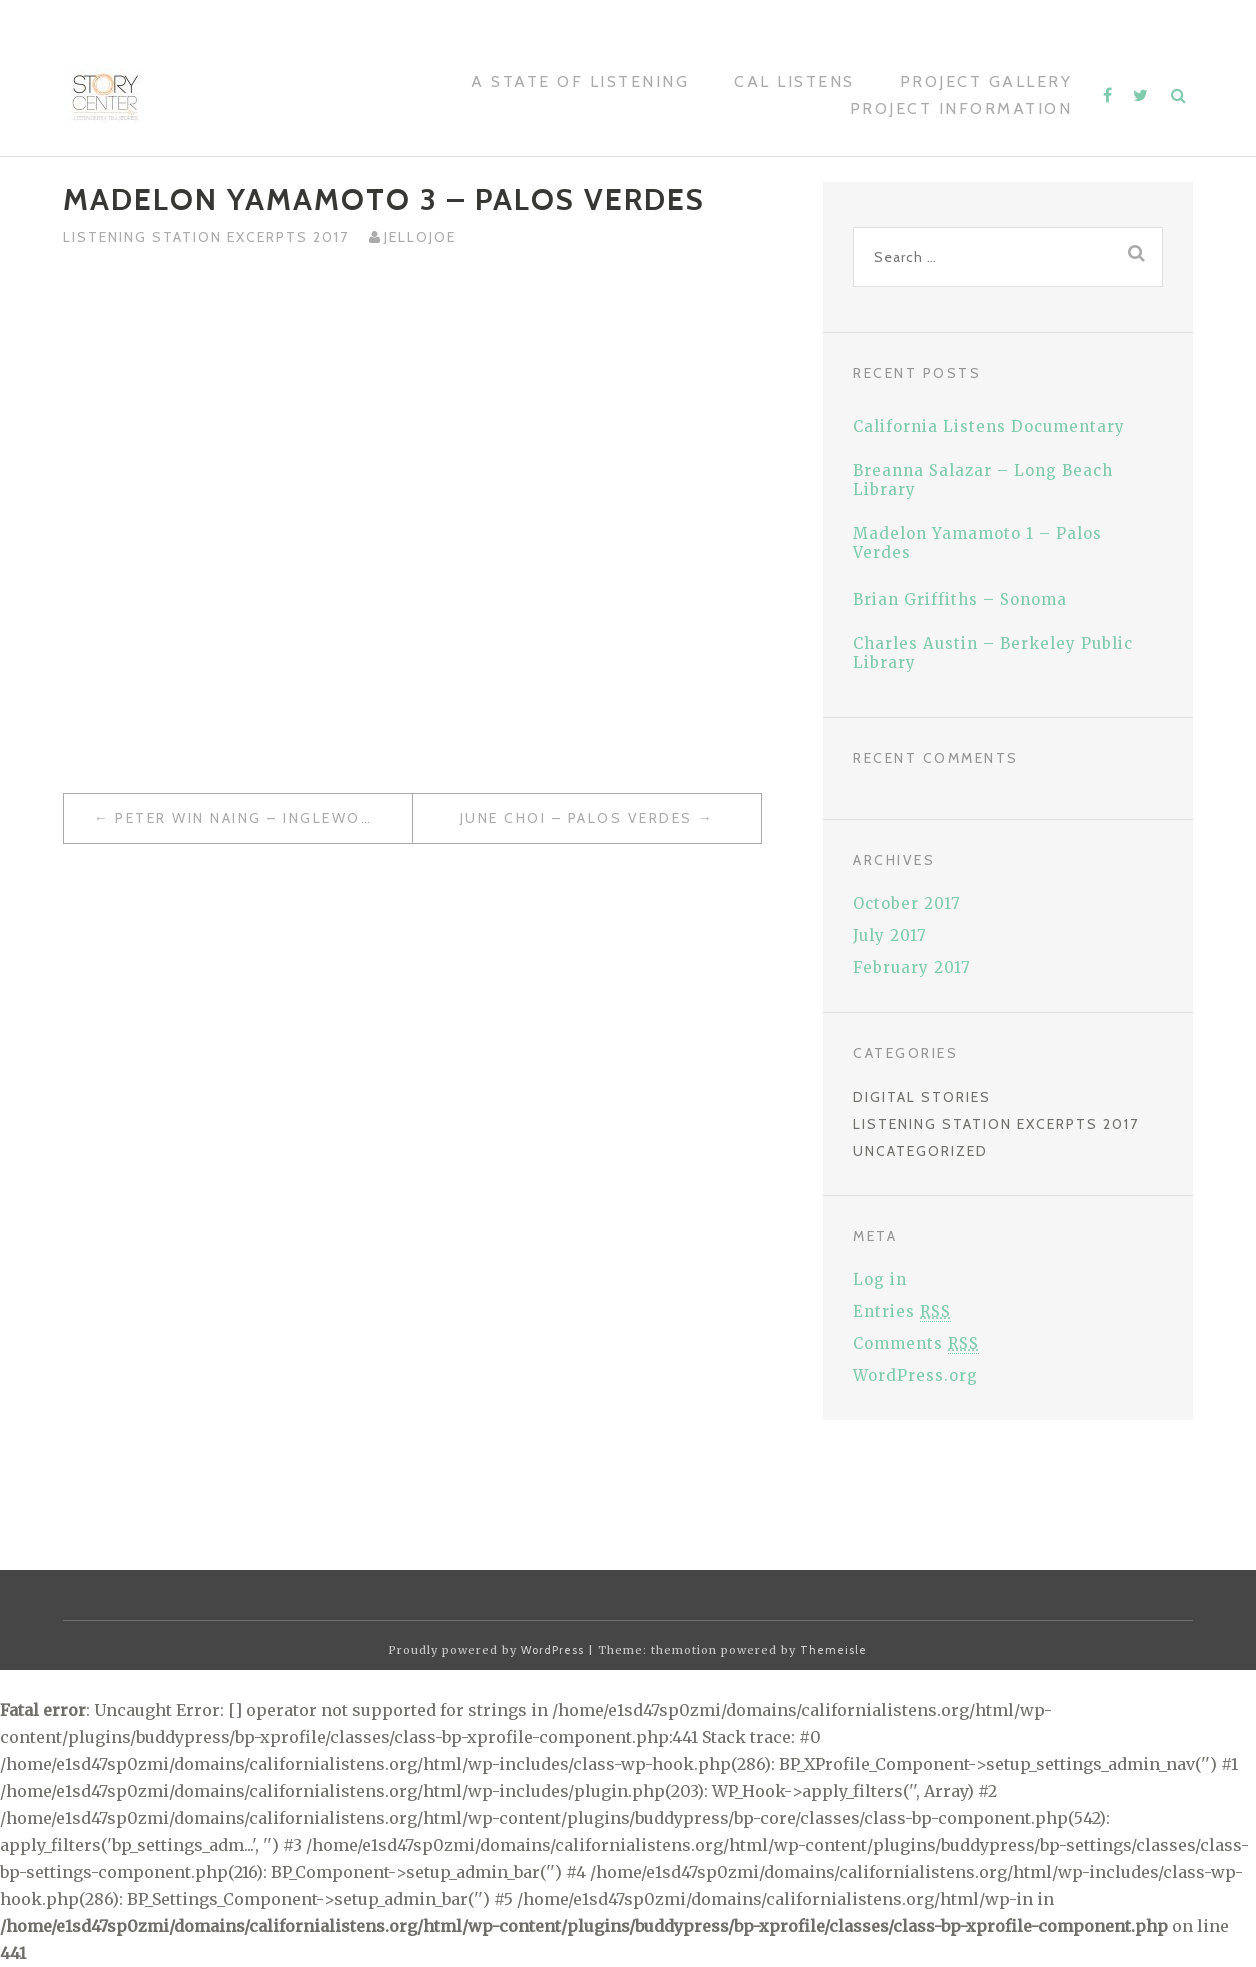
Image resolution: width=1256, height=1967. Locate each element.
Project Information (961, 108)
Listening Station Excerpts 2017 (206, 237)
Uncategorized (920, 1151)
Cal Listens (794, 81)
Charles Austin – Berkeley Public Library (993, 653)
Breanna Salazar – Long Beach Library (983, 480)
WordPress (552, 1650)
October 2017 (907, 903)
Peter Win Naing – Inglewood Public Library (263, 818)
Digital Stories (922, 1097)
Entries (902, 1311)
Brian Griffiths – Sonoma (960, 599)
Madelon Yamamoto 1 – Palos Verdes (977, 543)
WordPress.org (915, 1375)
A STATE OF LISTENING (580, 81)
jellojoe (420, 237)
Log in (880, 1279)
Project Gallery (986, 81)
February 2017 (912, 967)
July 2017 (890, 935)
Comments (916, 1343)
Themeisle (833, 1650)
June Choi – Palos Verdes (576, 818)
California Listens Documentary (989, 426)
